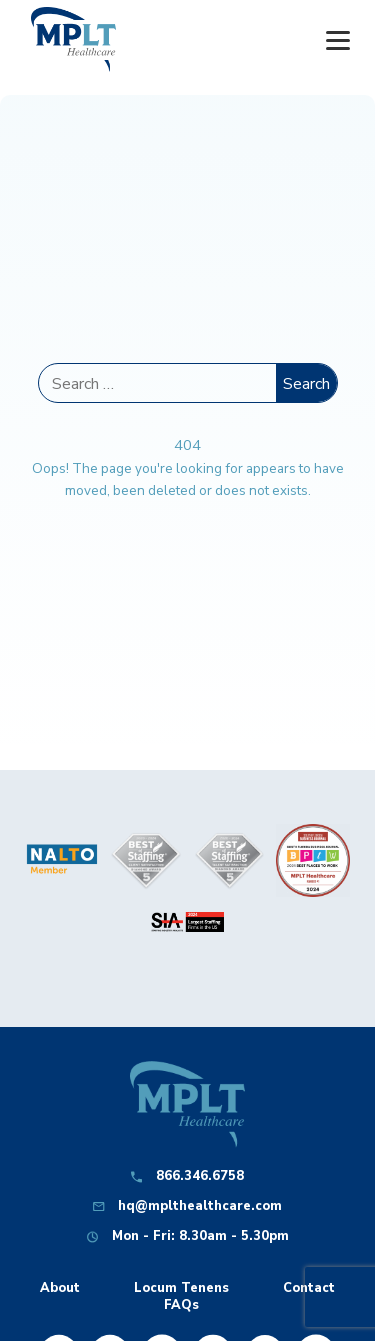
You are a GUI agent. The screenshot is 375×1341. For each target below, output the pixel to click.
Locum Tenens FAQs (181, 1297)
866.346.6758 (200, 1176)
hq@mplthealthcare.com (200, 1206)
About (60, 1288)
